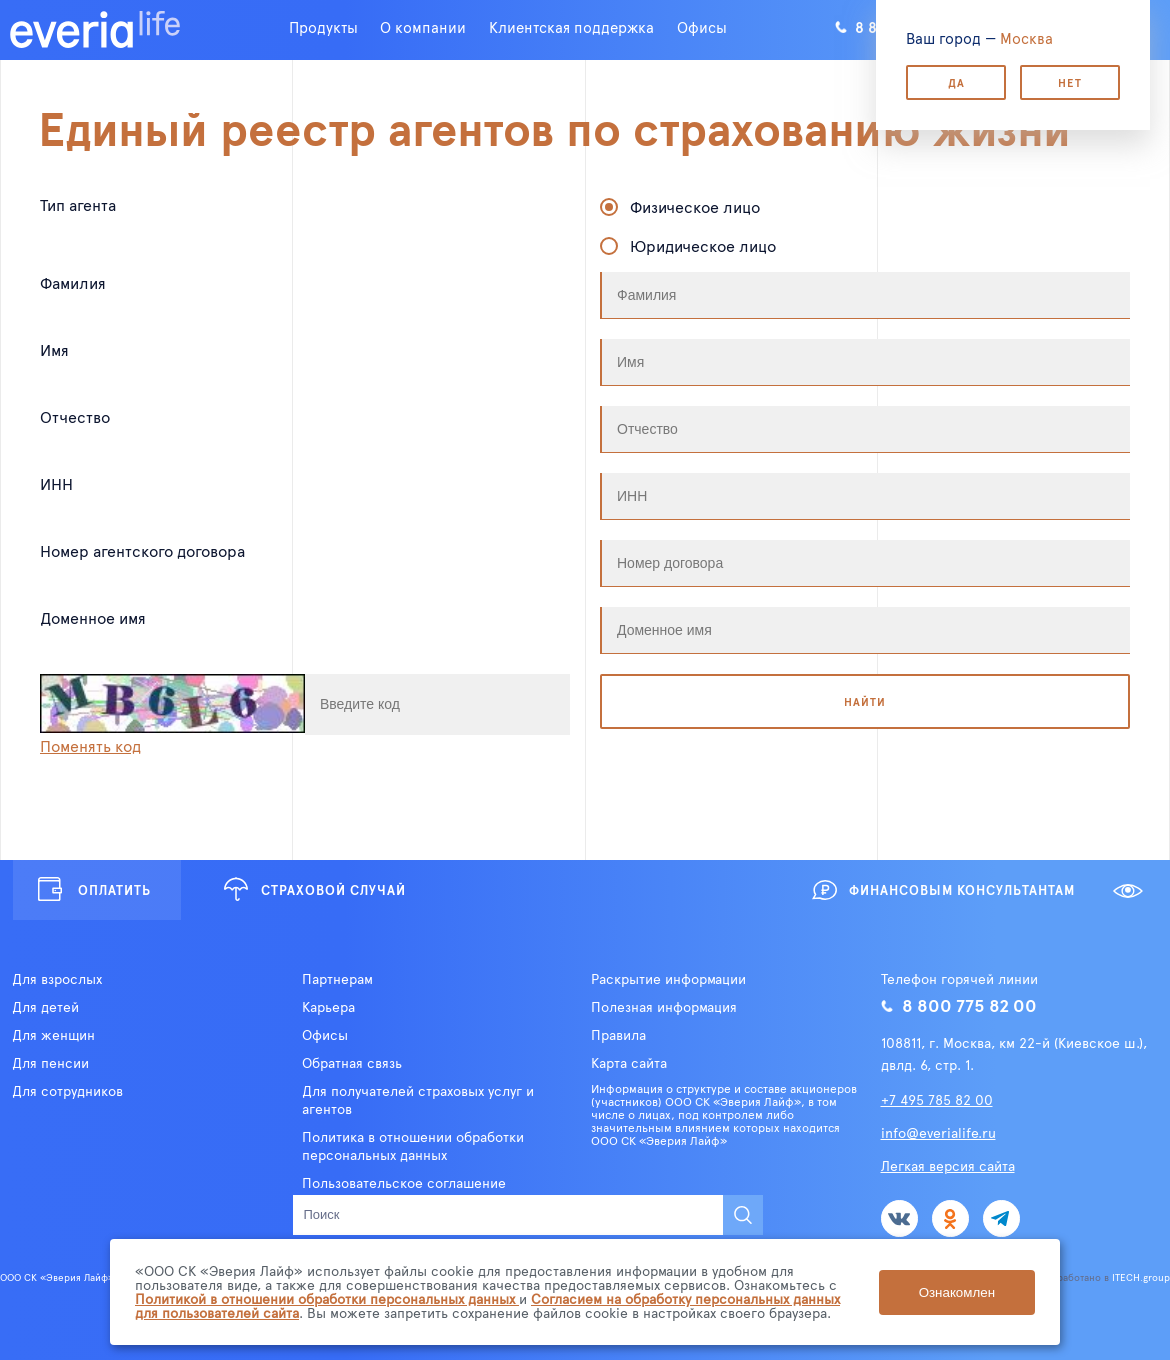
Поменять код (90, 745)
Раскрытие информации (668, 979)
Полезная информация (664, 1007)
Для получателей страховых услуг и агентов (418, 1100)
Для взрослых (57, 979)
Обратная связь (352, 1063)
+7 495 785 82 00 (937, 1099)
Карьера (328, 1007)
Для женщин (53, 1035)
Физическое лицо (695, 206)
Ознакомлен (957, 1292)
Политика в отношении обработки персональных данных (413, 1146)
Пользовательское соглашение (404, 1183)
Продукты (323, 26)
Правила (618, 1035)
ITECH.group (1141, 1277)
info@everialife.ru (938, 1132)
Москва (1026, 37)
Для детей (45, 1007)
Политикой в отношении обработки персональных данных (327, 1298)
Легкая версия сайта (948, 1165)
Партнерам (337, 979)
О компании (423, 26)
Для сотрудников (67, 1091)
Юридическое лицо (703, 245)
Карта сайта (629, 1063)
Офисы (702, 26)
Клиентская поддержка (571, 26)
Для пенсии (50, 1063)
